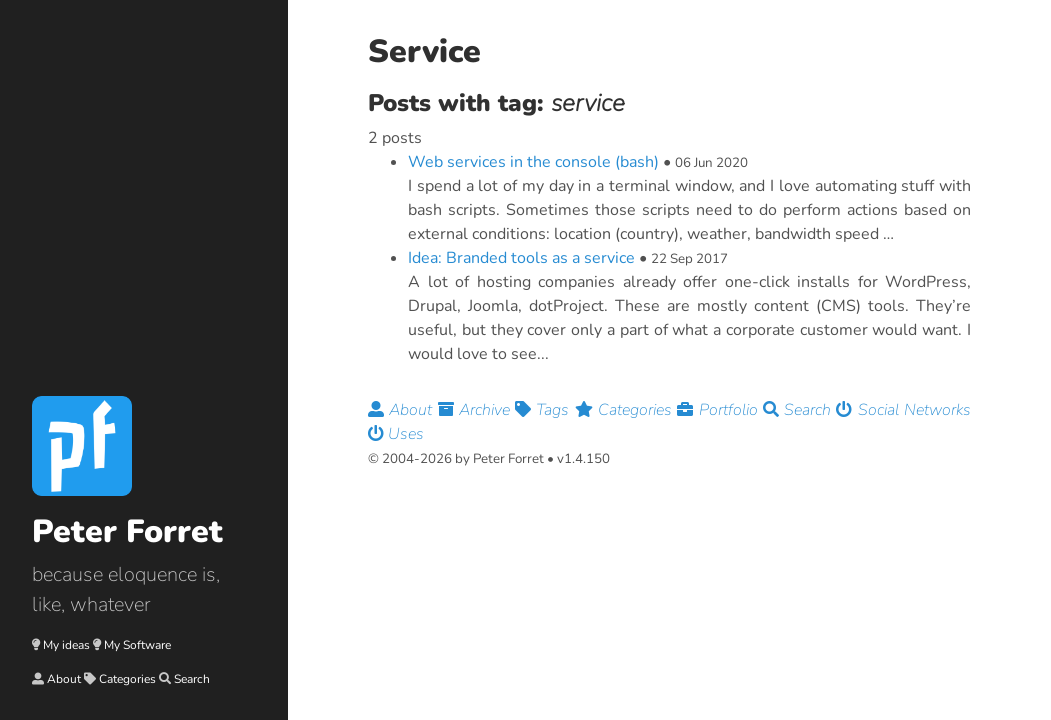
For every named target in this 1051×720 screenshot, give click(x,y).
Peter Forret (127, 531)
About (64, 679)
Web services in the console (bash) (533, 162)
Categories (127, 679)
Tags (545, 410)
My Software (137, 645)
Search (192, 679)
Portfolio (720, 410)
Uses (396, 434)
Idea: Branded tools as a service (521, 258)
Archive (477, 410)
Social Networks (903, 410)
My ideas (66, 645)
